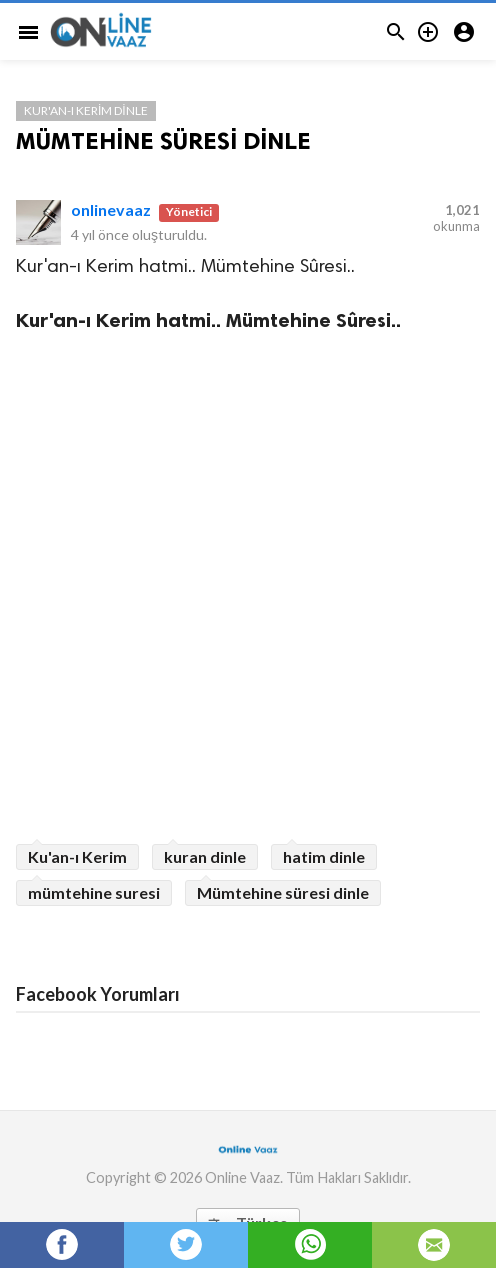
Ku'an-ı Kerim (77, 856)
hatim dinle (324, 856)
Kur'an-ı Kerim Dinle (86, 110)
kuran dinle (205, 856)
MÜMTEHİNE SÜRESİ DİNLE (163, 140)
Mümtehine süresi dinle (283, 892)
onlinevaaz (111, 209)
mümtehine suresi (94, 892)
